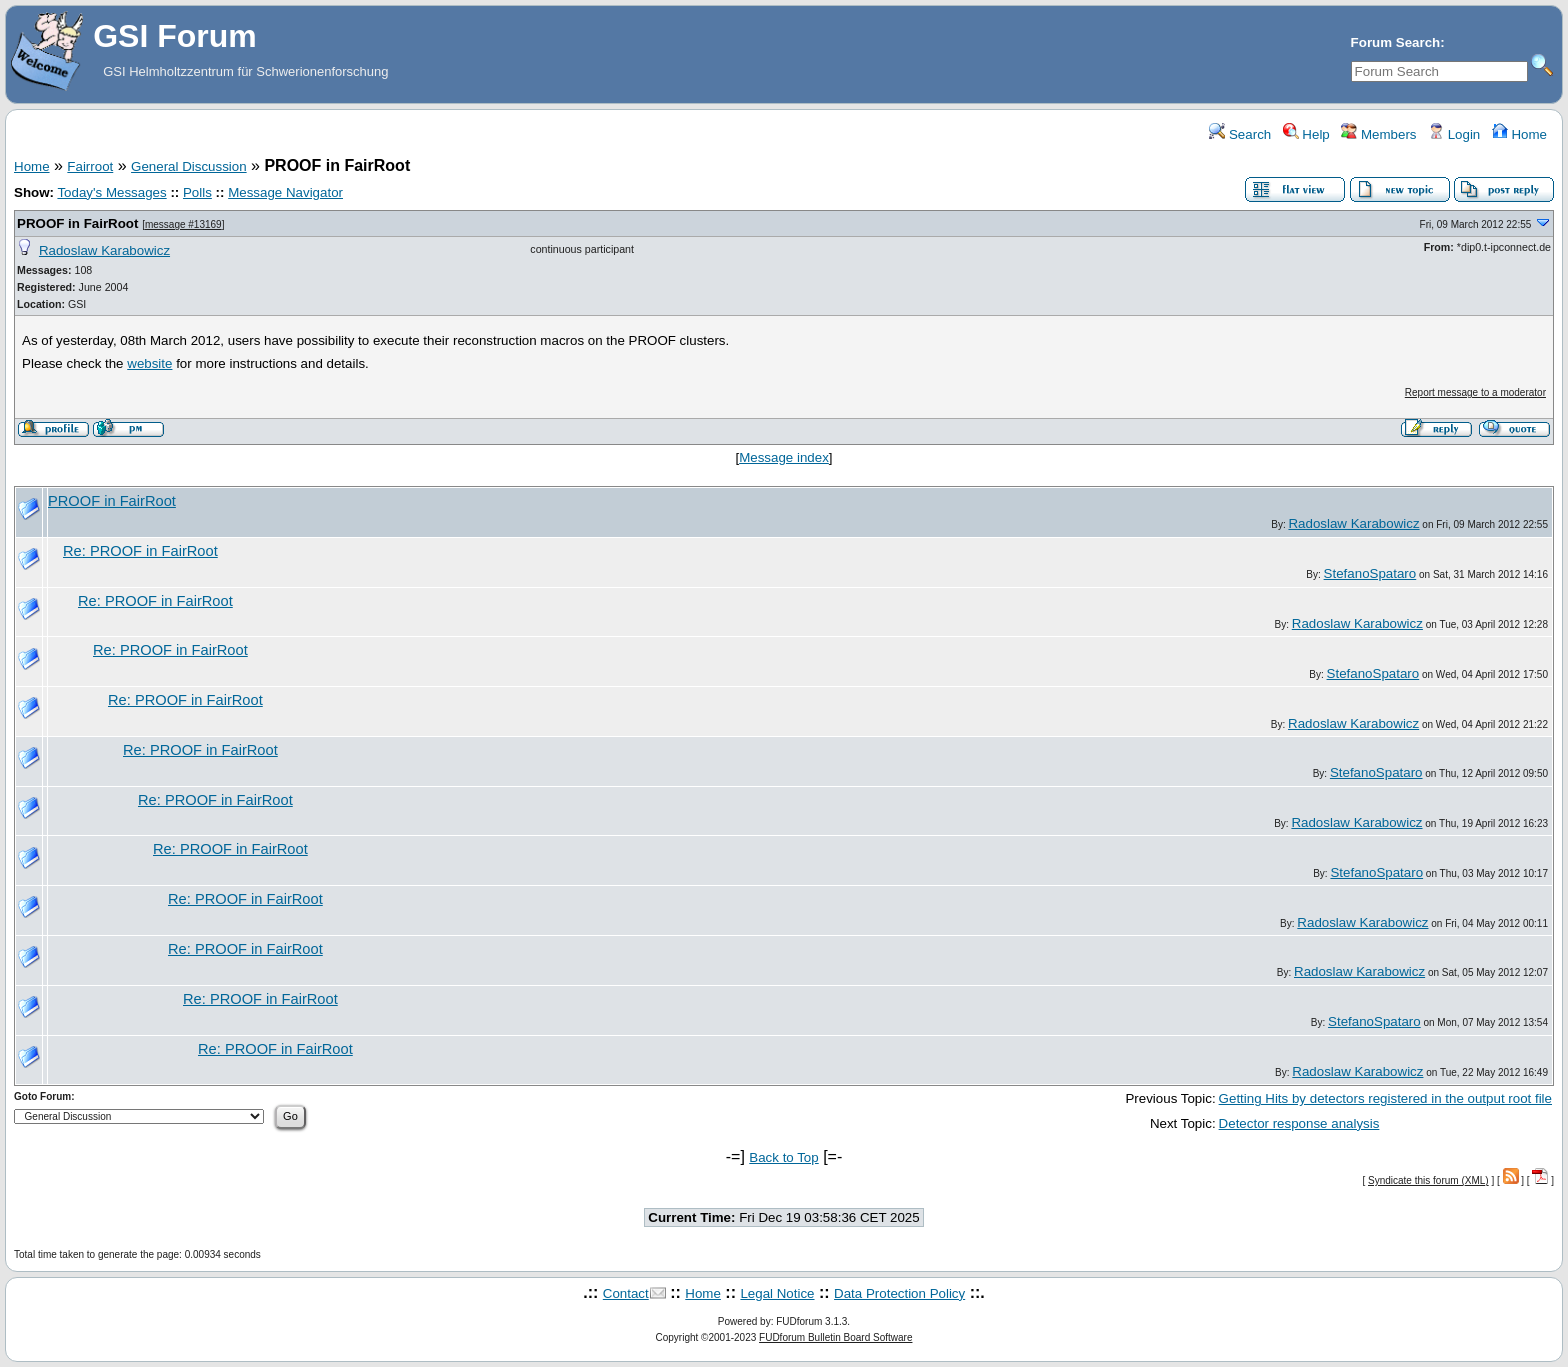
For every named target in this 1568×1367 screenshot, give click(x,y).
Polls (197, 192)
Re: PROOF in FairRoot (140, 551)
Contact (626, 1293)
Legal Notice (777, 1293)
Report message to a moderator (1475, 392)
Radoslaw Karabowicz (104, 250)
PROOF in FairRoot (77, 223)
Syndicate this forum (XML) (1428, 1180)
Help (1306, 134)
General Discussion (189, 166)
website (149, 363)
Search (1240, 134)
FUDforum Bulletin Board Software (835, 1337)
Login (1454, 134)
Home (1519, 134)
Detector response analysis (1299, 1123)
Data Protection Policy (899, 1293)
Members (1378, 134)
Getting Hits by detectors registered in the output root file (1385, 1098)
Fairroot (90, 166)
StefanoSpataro (1370, 573)
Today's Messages (111, 192)
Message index (784, 457)
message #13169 (183, 224)
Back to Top (783, 1157)
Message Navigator (285, 192)
